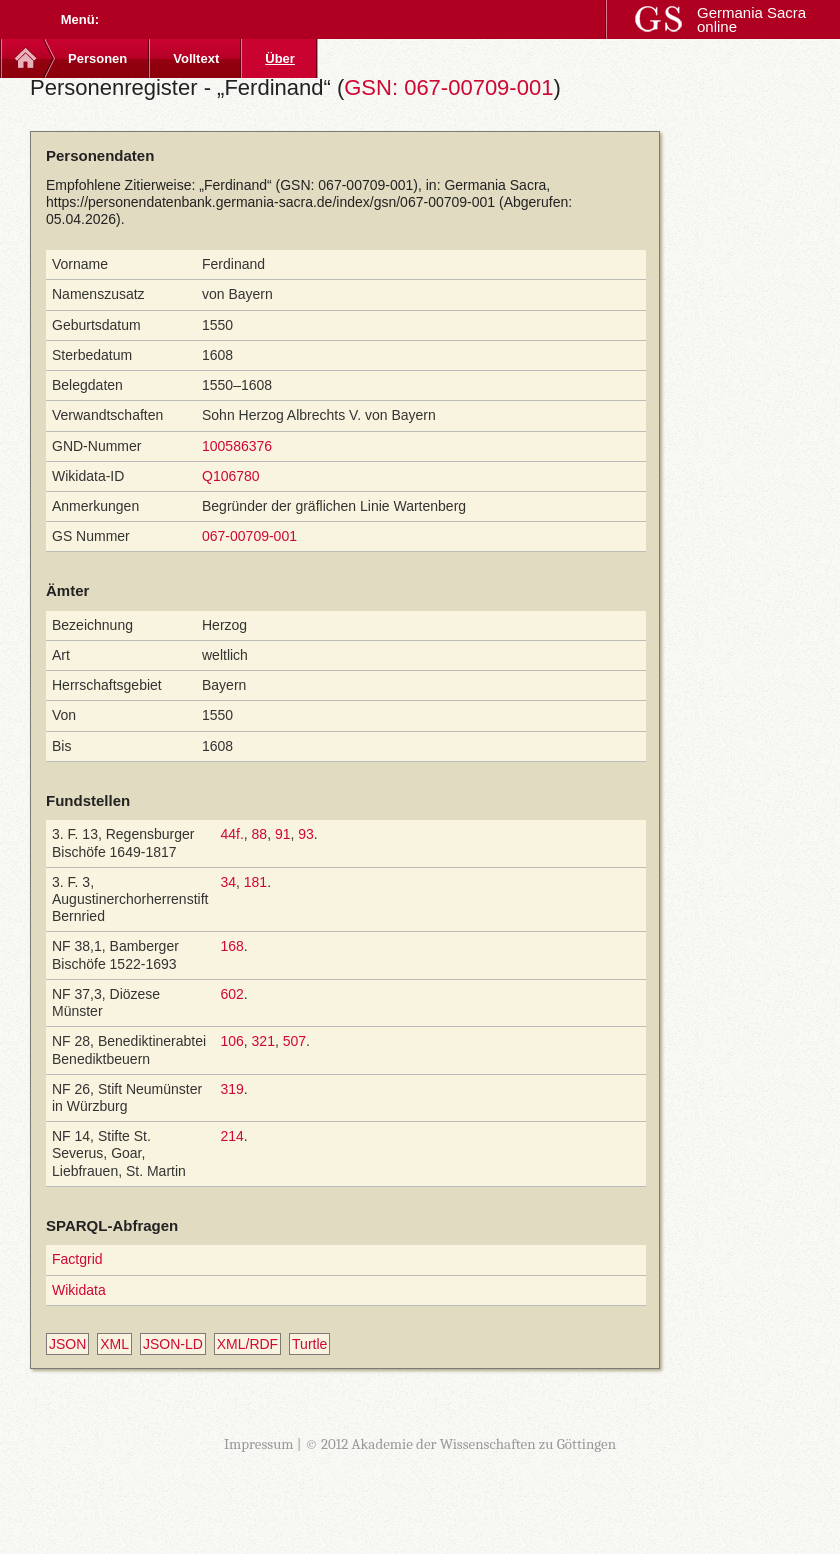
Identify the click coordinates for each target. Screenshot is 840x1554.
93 (306, 834)
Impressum (259, 1444)
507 (294, 1041)
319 (231, 1089)
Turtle (309, 1344)
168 (231, 946)
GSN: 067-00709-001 (448, 87)
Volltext (196, 58)
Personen (97, 58)
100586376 (237, 446)
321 (263, 1041)
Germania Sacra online (751, 19)
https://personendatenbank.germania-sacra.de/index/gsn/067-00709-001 (270, 202)
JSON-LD (173, 1344)
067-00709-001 (249, 536)
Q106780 (231, 476)
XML (114, 1344)
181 (255, 882)
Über (280, 58)
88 (260, 834)
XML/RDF (247, 1344)
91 (283, 834)
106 (231, 1041)
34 (228, 882)
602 (231, 994)
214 (231, 1136)
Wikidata (79, 1290)
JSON (67, 1344)
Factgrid (77, 1259)
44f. (231, 834)
